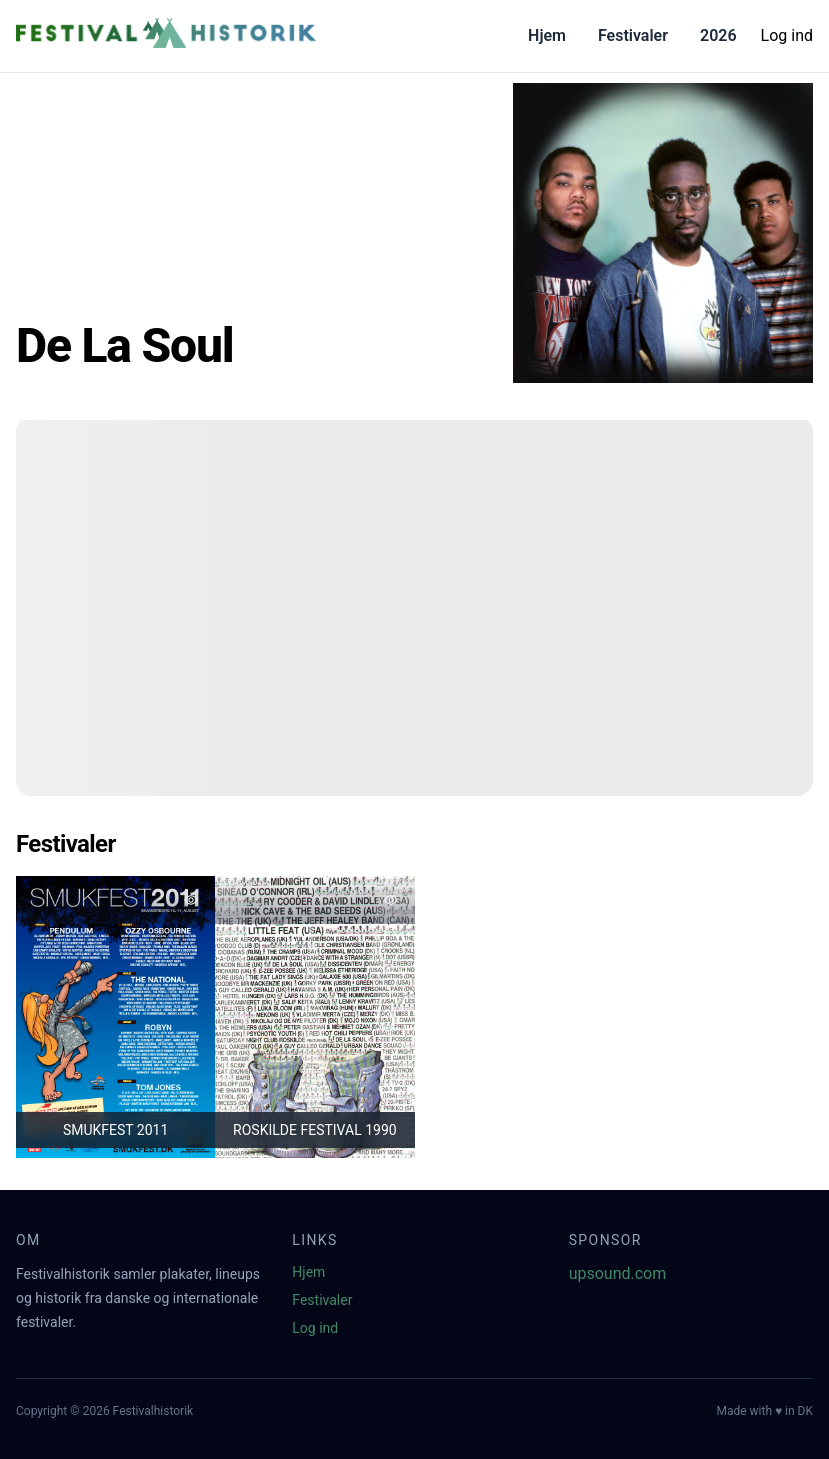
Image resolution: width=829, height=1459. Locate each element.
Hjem (547, 35)
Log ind (787, 35)
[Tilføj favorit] (191, 900)
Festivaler (633, 35)
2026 (718, 35)
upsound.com (618, 1273)
